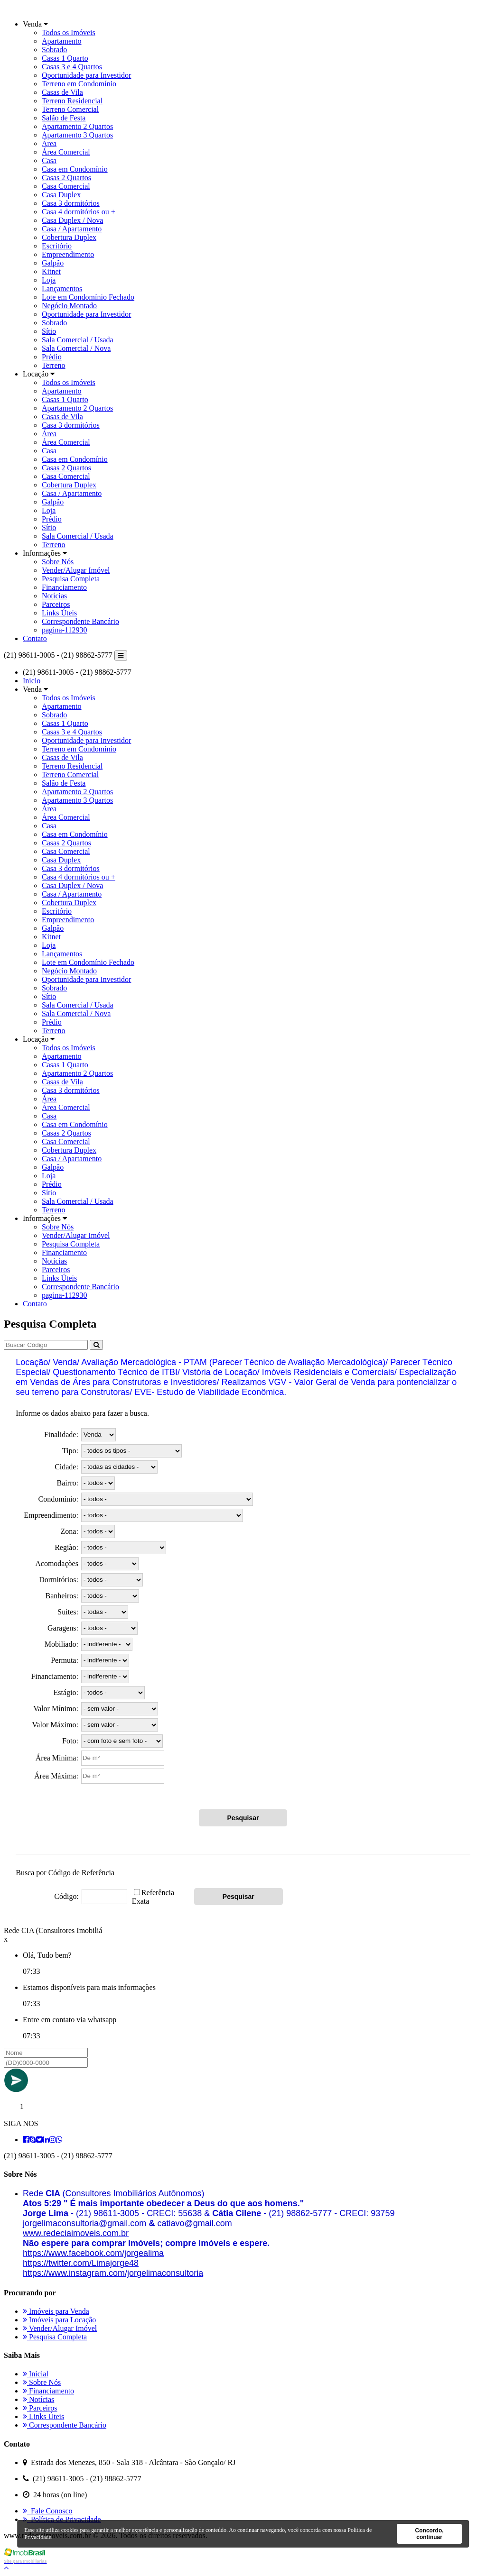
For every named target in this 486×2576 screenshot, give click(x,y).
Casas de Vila (62, 92)
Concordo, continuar (429, 2533)
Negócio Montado (69, 306)
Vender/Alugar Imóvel (76, 570)
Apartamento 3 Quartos (77, 135)
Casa (49, 160)
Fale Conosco (48, 2511)
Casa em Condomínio (75, 169)
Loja (49, 280)
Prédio (52, 357)
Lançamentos (62, 288)
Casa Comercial (66, 186)
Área (49, 143)
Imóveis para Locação (59, 2320)
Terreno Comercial (70, 109)
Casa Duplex (61, 195)
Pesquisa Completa (71, 579)
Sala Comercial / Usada (77, 340)
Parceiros (56, 604)
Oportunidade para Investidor (86, 75)
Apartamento (62, 41)
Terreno (53, 365)
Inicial (35, 2374)
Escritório (57, 246)
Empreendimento (68, 254)
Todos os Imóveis (68, 32)
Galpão (53, 263)
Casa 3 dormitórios (71, 203)
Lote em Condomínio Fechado (88, 297)
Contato (35, 638)
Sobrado (54, 50)
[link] (76, 2233)
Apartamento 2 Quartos (77, 126)
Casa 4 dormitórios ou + (78, 212)
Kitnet (51, 271)
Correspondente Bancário (80, 621)
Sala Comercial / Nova (76, 348)
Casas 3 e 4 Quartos (72, 67)
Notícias (54, 596)
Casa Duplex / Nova (72, 220)
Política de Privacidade (62, 2519)
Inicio (31, 681)
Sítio (49, 331)
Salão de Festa (63, 118)
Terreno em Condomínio (79, 84)
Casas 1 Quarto (65, 58)
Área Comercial (66, 152)
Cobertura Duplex (69, 237)
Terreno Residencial (72, 101)
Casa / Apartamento (72, 229)
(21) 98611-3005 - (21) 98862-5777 (58, 655)
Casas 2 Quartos (66, 178)
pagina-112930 (64, 630)
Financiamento (64, 587)
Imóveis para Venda (56, 2311)
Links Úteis (59, 613)
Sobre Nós (58, 562)
